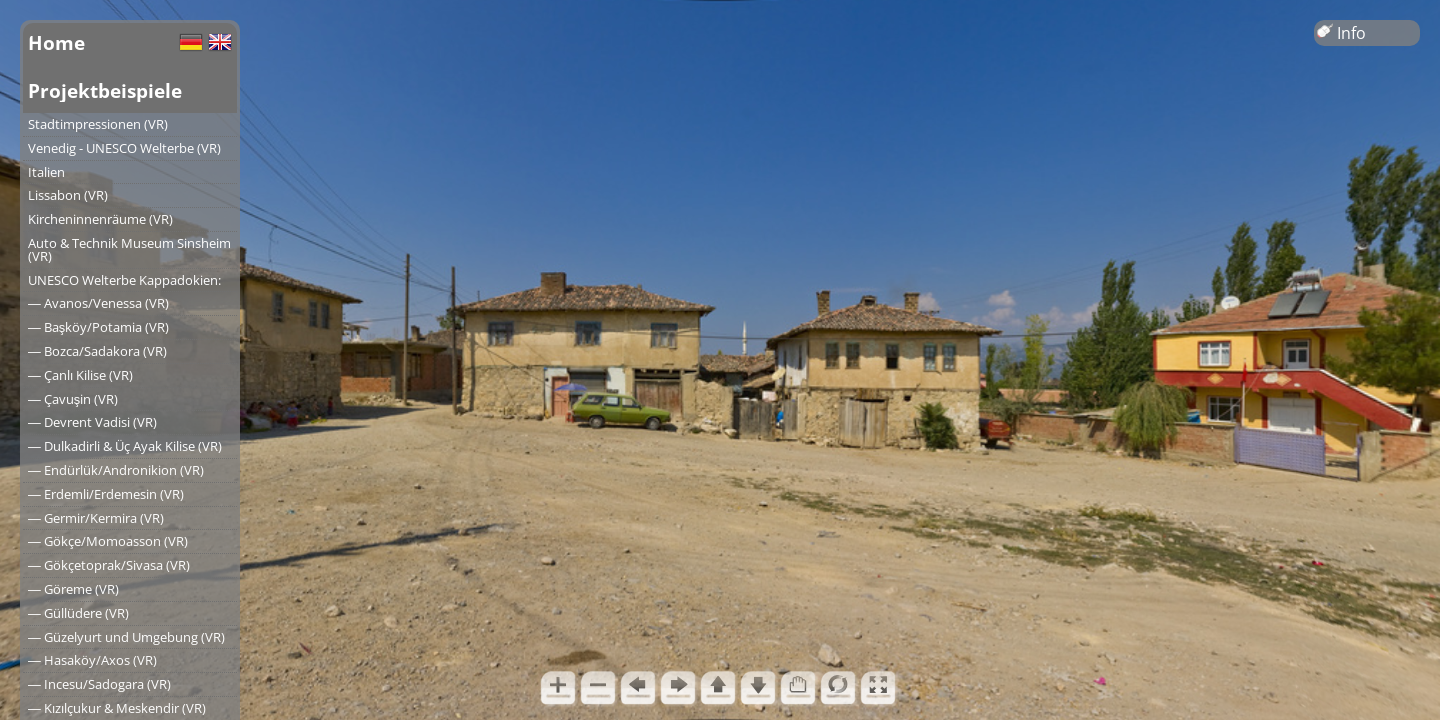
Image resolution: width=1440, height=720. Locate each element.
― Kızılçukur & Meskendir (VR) (117, 708)
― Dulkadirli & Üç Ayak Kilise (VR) (125, 446)
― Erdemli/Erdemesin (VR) (106, 494)
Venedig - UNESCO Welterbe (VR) (124, 148)
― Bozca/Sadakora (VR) (97, 351)
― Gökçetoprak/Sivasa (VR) (109, 565)
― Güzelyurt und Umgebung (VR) (126, 637)
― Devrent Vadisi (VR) (92, 422)
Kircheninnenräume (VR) (100, 219)
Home (56, 42)
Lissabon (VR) (68, 195)
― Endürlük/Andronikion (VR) (116, 470)
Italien (46, 172)
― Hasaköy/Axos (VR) (92, 660)
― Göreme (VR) (73, 589)
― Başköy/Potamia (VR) (98, 327)
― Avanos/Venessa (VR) (98, 303)
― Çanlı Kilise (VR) (80, 375)
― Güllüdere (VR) (78, 613)
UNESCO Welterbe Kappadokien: (124, 280)
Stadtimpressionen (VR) (98, 124)
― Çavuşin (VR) (73, 399)
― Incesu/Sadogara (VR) (99, 684)
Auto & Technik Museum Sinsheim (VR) (129, 249)
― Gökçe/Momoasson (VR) (108, 541)
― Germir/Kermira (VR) (96, 518)
